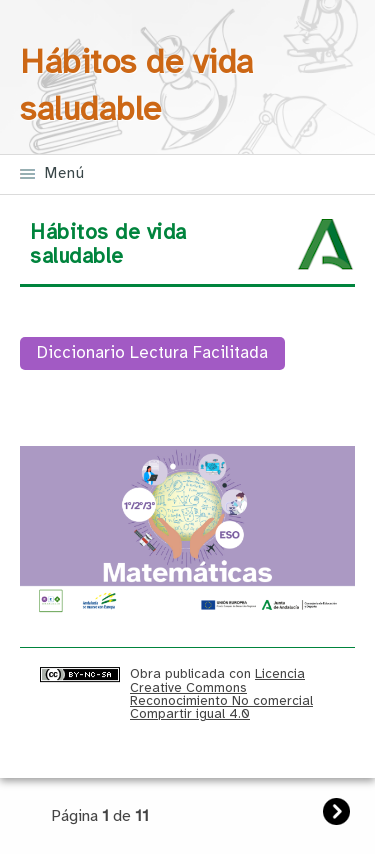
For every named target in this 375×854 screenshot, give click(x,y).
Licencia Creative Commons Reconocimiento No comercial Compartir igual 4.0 (221, 694)
